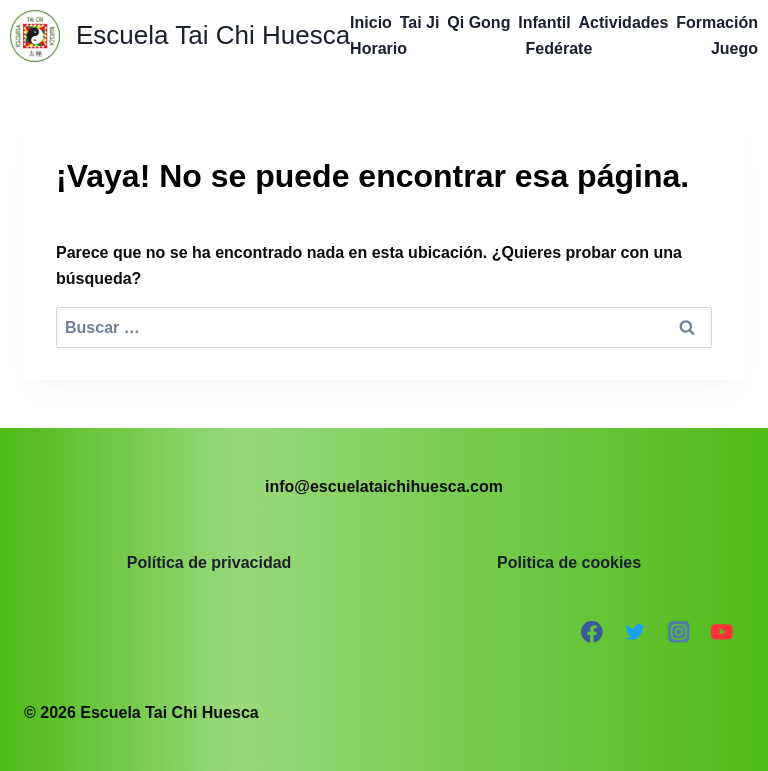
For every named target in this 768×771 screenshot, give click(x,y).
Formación (717, 22)
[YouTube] (722, 632)
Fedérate (559, 48)
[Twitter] (635, 632)
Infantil (544, 22)
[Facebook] (592, 632)
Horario (378, 48)
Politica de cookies (569, 562)
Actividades (624, 22)
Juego (734, 48)
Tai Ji (420, 22)
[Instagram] (679, 632)
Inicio (371, 22)
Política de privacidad (209, 562)
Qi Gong (478, 22)
